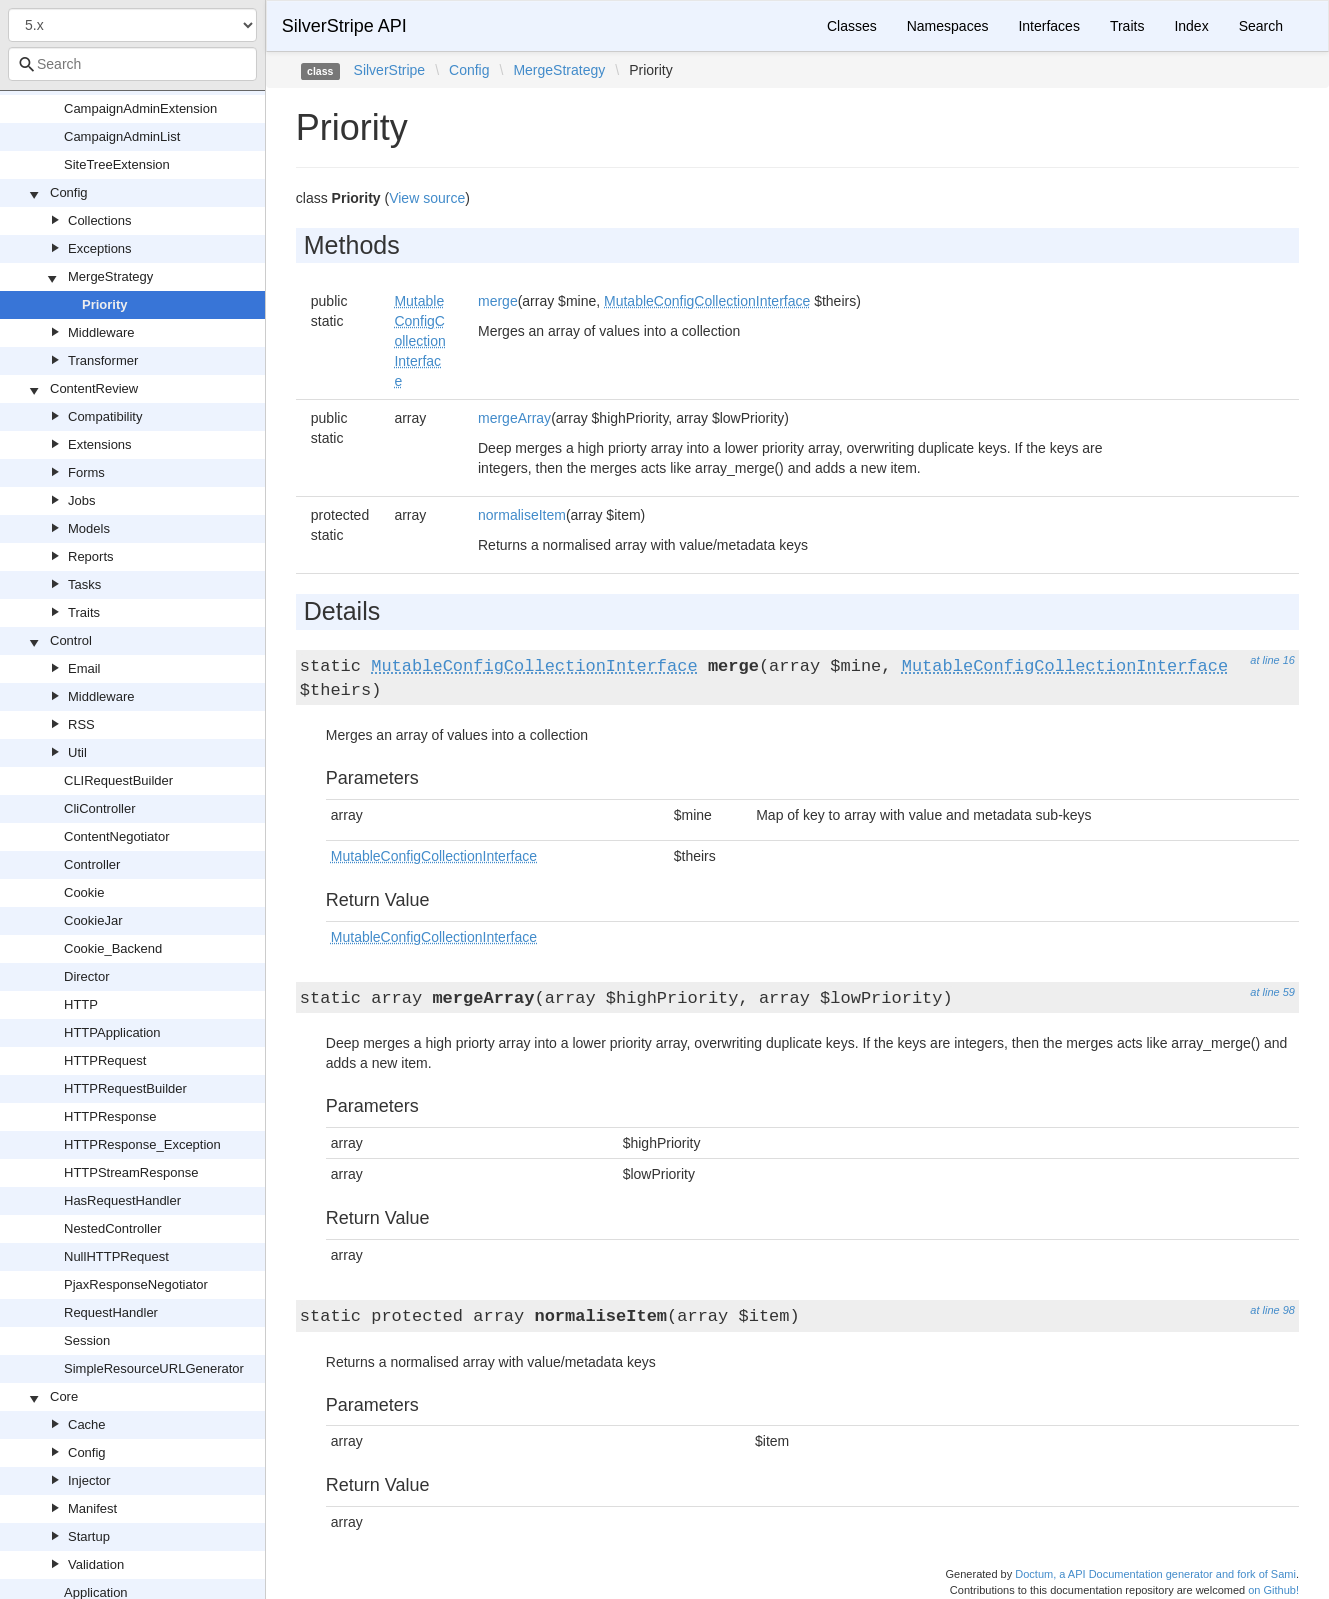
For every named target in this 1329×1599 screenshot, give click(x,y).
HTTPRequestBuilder (125, 1088)
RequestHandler (111, 1312)
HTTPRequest (105, 1060)
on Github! (1273, 1590)
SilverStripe (390, 70)
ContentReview (94, 388)
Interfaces (1048, 26)
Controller (92, 864)
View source (427, 198)
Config (69, 192)
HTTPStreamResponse (131, 1172)
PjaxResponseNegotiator (136, 1284)
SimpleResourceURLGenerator (154, 1368)
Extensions (100, 444)
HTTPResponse (110, 1116)
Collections (100, 220)
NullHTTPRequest (116, 1256)
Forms (86, 472)
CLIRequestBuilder (118, 780)
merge (498, 301)
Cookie (84, 892)
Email (84, 668)
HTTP (81, 1004)
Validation (96, 1564)
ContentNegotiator (117, 836)
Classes (852, 26)
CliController (100, 808)
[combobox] (132, 64)
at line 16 (1272, 660)
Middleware (101, 332)
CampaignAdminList (122, 136)
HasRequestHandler (122, 1200)
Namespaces (948, 26)
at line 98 (1272, 1310)
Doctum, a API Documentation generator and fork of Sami (1155, 1574)
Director (87, 976)
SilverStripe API (344, 26)
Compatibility (105, 416)
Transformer (103, 360)
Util (77, 752)
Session (87, 1340)
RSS (81, 724)
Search (1261, 26)
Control (71, 640)
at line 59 (1272, 992)
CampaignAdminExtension (140, 108)
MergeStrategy (110, 276)
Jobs (81, 500)
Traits (84, 612)
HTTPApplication (112, 1032)
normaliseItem (522, 515)
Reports (91, 556)
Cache (87, 1424)
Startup (89, 1536)
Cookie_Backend (113, 948)
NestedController (113, 1228)
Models (89, 528)
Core (64, 1396)
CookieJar (93, 920)
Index (1191, 26)
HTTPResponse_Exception (142, 1144)
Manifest (92, 1508)
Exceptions (100, 248)
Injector (89, 1480)
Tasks (84, 584)
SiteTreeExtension (117, 164)
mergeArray (514, 418)
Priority (105, 304)
